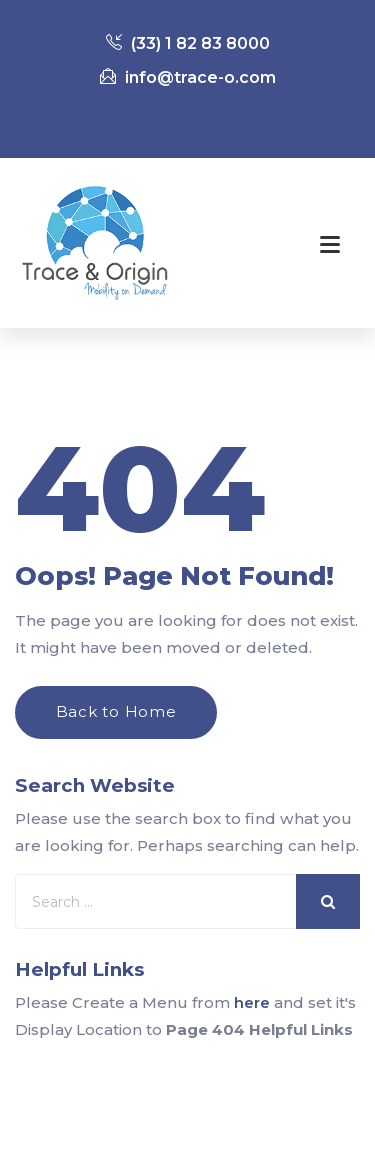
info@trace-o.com (188, 77)
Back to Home (116, 711)
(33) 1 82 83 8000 (188, 43)
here (252, 1002)
